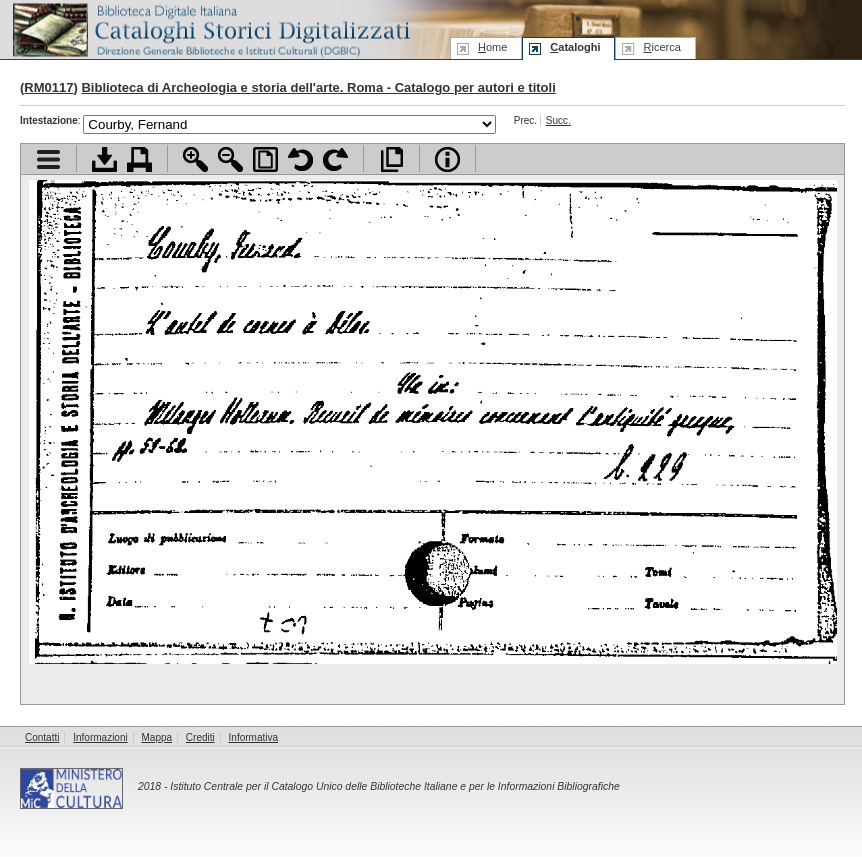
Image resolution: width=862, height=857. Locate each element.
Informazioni (100, 737)
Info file (447, 159)
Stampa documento (139, 159)
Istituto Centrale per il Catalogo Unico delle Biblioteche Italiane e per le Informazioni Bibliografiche (394, 786)
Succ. (558, 120)
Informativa (253, 737)
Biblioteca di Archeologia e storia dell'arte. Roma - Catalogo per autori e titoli (318, 87)
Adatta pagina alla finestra (265, 159)
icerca (661, 47)
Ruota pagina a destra (335, 159)
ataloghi (575, 47)
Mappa (157, 737)
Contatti (42, 737)
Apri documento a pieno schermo (391, 159)
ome (492, 47)
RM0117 (48, 87)
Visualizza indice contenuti (48, 159)
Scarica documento (104, 159)
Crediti (200, 737)
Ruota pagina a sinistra (300, 159)
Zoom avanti (195, 159)
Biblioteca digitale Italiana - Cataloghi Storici (210, 28)
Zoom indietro (230, 159)
